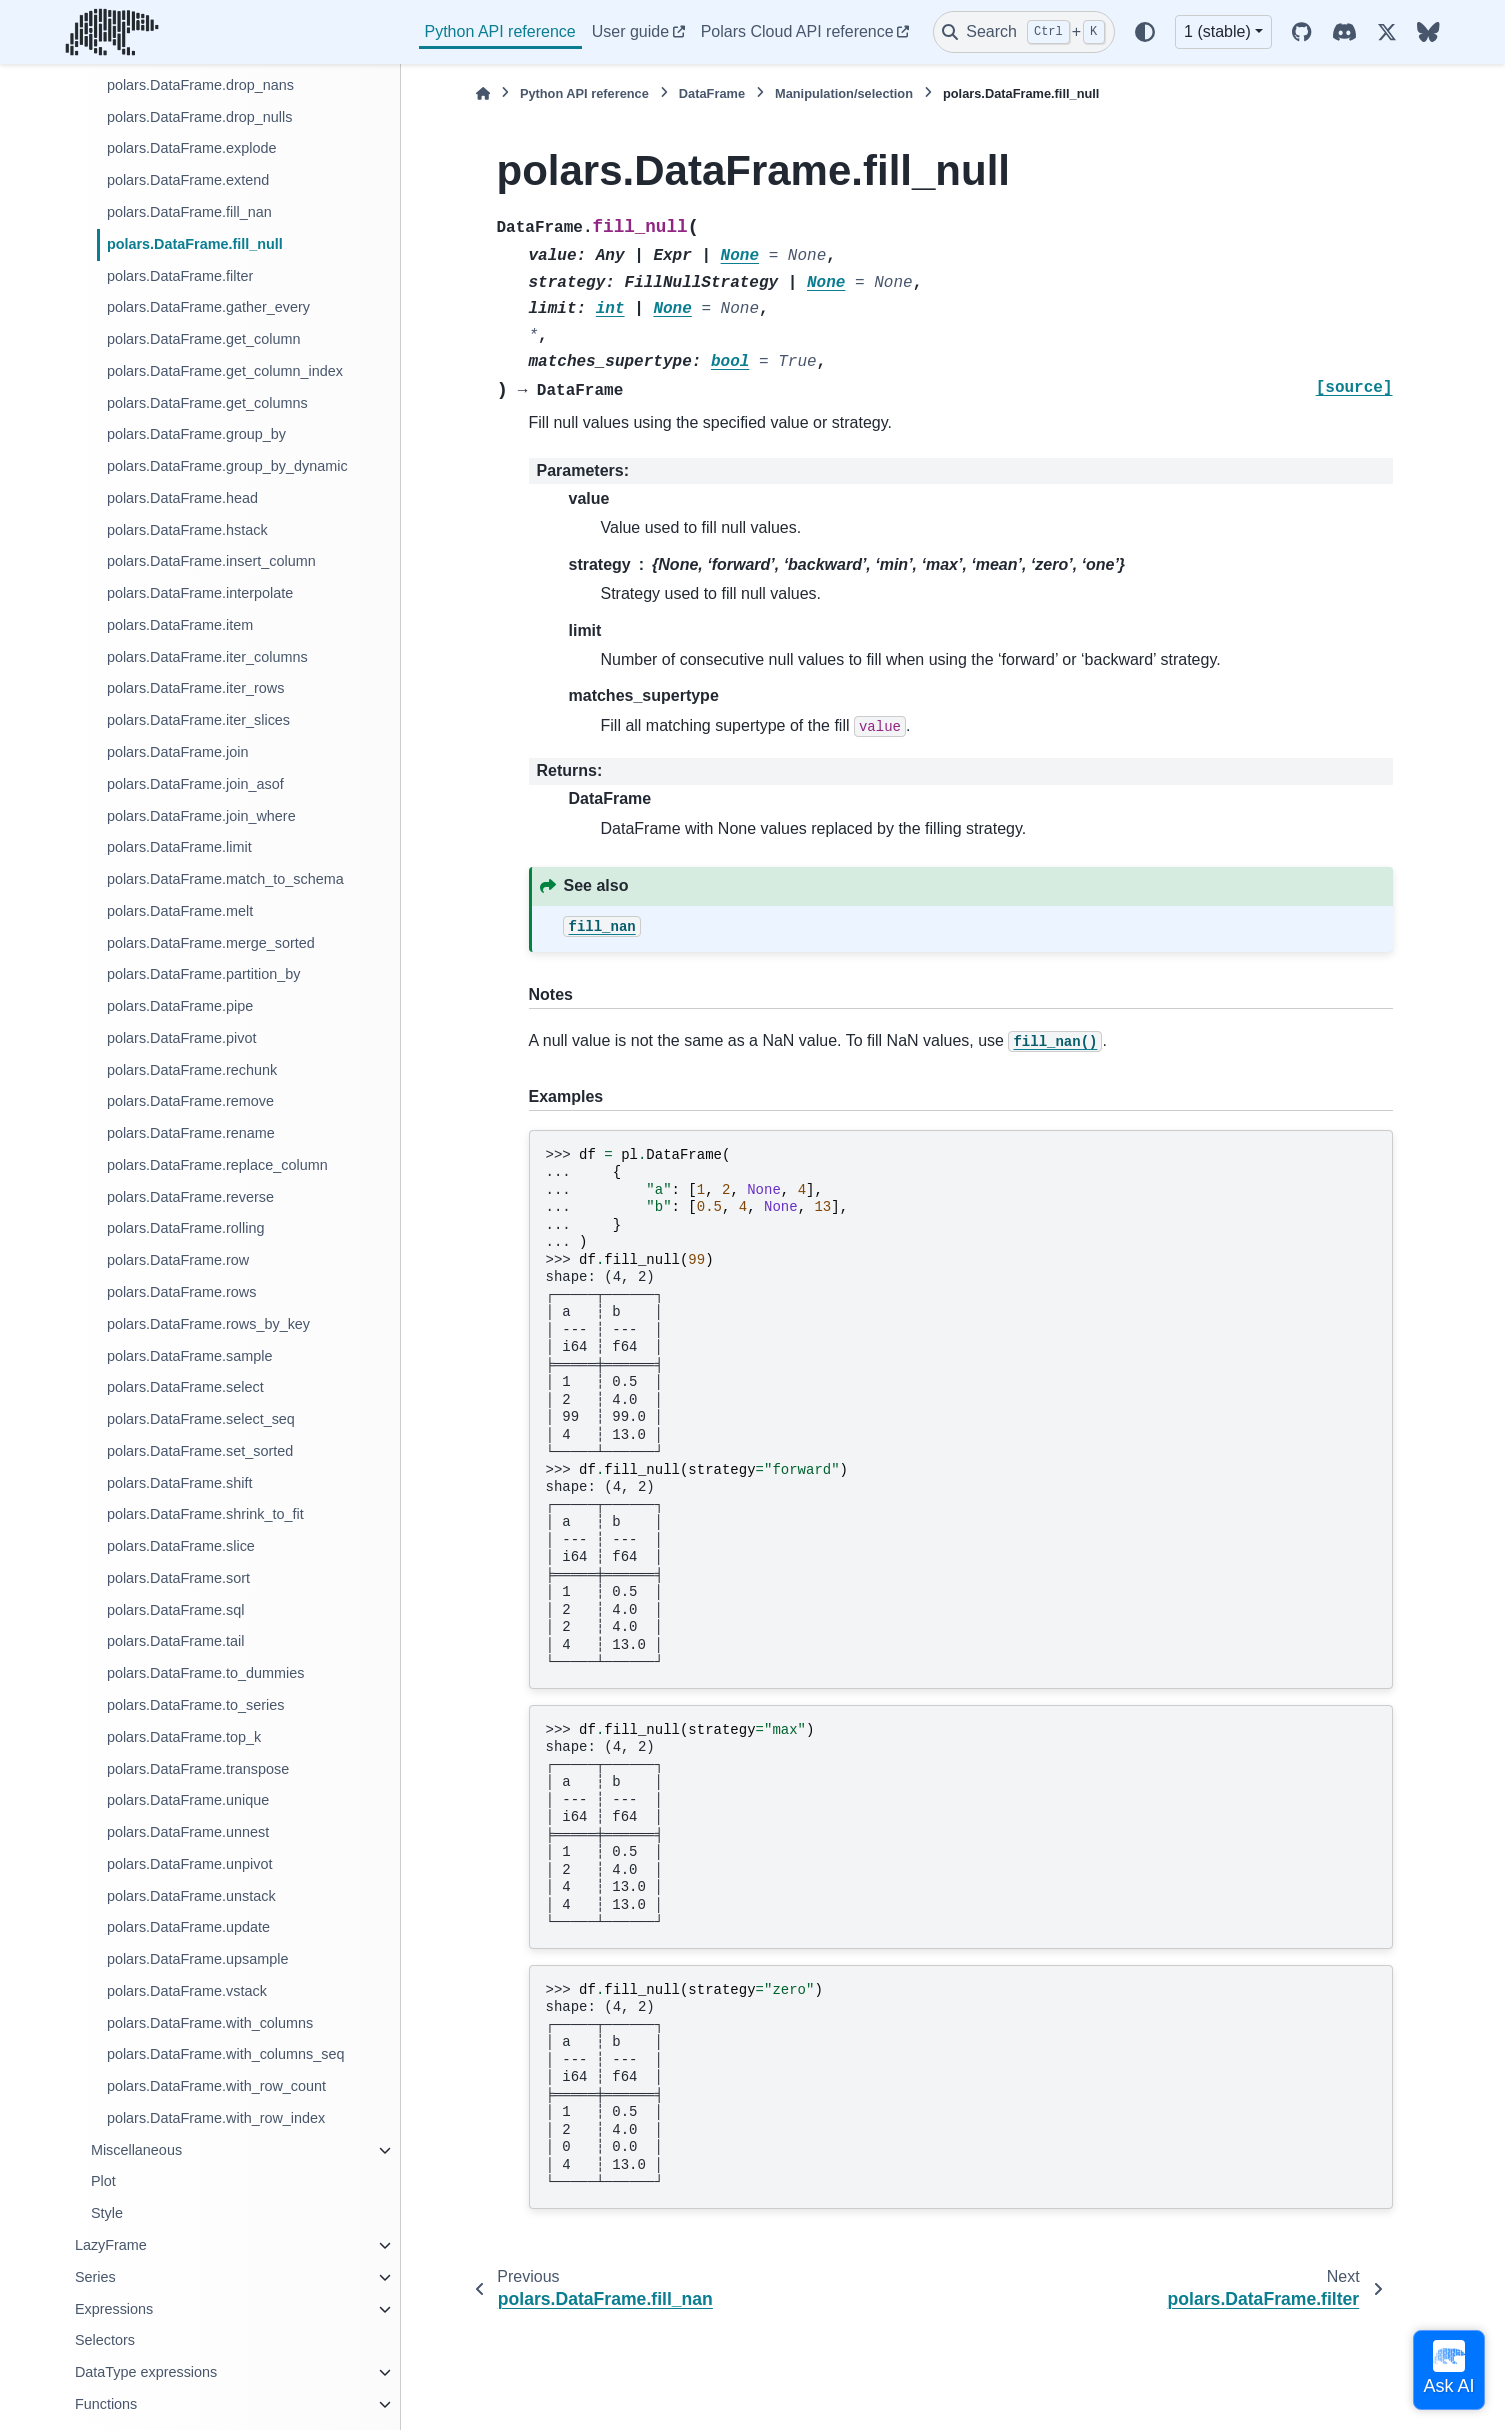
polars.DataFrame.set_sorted (200, 1451)
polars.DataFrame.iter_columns (207, 657)
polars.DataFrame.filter (180, 276)
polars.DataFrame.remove (190, 1101)
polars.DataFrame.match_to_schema (225, 879)
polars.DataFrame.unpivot (190, 1864)
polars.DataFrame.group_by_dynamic (227, 466)
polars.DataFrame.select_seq (201, 1419)
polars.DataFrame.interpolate (200, 593)
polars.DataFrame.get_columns (207, 403)
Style (107, 2213)
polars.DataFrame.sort (178, 1578)
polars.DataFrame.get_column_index (225, 371)
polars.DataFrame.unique (188, 1800)
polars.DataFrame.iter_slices (198, 720)
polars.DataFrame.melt (180, 911)
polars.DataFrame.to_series (196, 1705)
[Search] (1024, 32)
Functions (106, 2404)
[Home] (483, 93)
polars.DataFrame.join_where (201, 816)
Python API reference (500, 31)
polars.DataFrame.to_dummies (206, 1673)
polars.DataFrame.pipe (180, 1006)
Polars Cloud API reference (797, 31)
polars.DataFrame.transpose (198, 1769)
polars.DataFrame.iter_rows (196, 688)
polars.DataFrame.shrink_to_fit (205, 1514)
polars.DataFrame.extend (188, 180)
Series (95, 2277)
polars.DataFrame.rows (182, 1292)
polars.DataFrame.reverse (190, 1197)
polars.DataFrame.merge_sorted (211, 943)
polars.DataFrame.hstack (187, 530)
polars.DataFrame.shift (180, 1483)
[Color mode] (1145, 32)
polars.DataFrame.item (180, 625)
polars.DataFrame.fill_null (195, 244)
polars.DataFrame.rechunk (192, 1070)
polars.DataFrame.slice (181, 1546)
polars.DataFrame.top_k (184, 1737)
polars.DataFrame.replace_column (217, 1165)
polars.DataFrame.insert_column (211, 561)
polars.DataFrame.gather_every (208, 307)
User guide (630, 31)
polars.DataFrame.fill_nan (189, 212)
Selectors (105, 2340)
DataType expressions (146, 2372)
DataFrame (712, 93)
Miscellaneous (136, 2150)
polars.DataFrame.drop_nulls (200, 117)
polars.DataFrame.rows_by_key (208, 1324)
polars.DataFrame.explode (192, 148)
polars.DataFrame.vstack (187, 1991)
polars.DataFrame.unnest (188, 1832)
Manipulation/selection (844, 93)
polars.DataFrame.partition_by (204, 974)
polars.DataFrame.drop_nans (200, 85)
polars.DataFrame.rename (191, 1133)
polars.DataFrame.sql (176, 1610)
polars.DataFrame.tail (176, 1641)
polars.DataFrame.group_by (196, 434)
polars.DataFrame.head (182, 498)
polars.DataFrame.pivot (182, 1038)
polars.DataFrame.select (185, 1387)
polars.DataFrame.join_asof (195, 784)
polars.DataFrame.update (188, 1927)
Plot (103, 2181)
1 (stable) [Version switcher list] (1217, 31)
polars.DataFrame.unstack (191, 1896)
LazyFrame (111, 2245)
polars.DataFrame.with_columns (210, 2023)
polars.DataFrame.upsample (198, 1959)
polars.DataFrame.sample (190, 1356)
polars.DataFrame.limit (179, 847)
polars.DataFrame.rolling (186, 1228)
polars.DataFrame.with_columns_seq (226, 2054)
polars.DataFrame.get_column (204, 339)
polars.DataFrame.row (178, 1260)
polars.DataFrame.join (178, 752)
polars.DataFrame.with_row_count (216, 2086)
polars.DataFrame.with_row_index (216, 2118)
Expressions (114, 2309)
